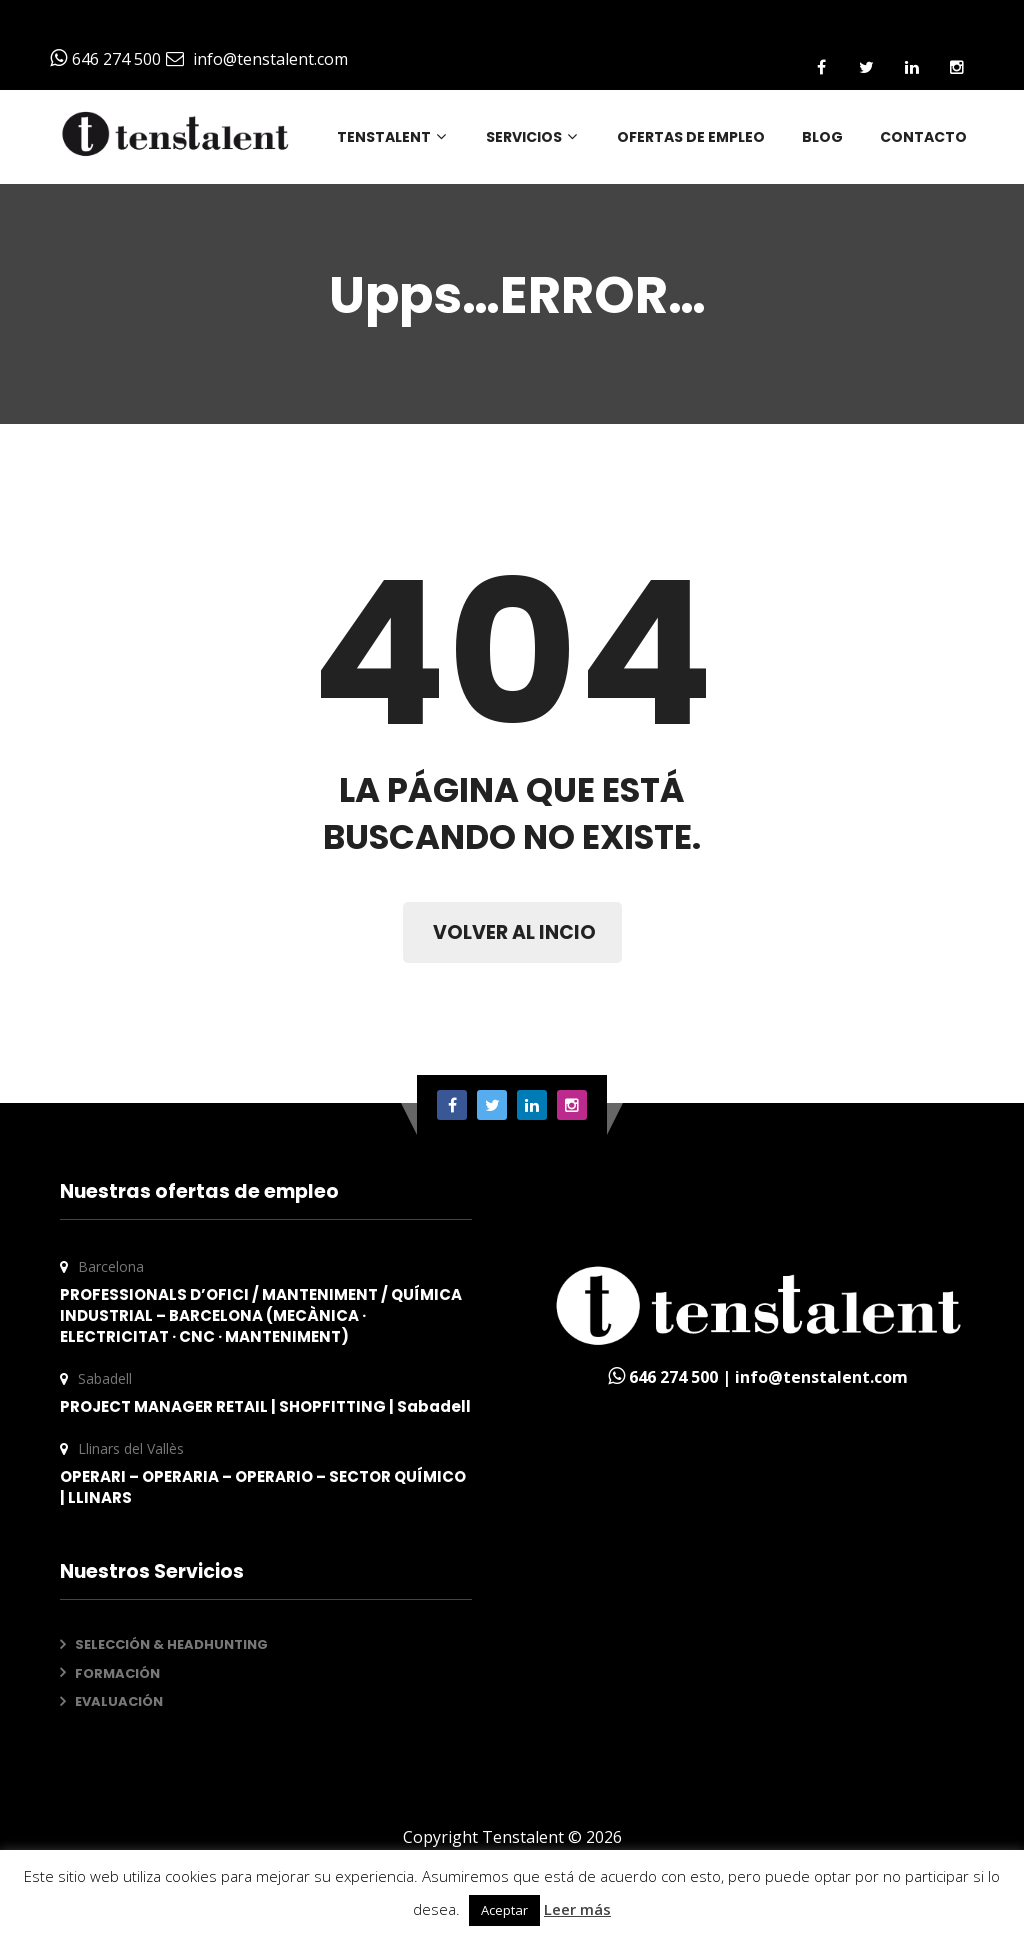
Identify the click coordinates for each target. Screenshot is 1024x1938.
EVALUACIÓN (119, 1701)
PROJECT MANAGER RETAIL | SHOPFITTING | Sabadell (265, 1406)
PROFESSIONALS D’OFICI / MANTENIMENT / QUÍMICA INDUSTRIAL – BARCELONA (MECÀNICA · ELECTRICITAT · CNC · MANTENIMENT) (261, 1315)
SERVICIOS (533, 137)
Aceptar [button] (504, 1910)
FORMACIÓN (117, 1673)
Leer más (577, 1909)
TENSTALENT (393, 137)
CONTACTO (923, 137)
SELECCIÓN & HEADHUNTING (171, 1644)
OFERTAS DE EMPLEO (691, 137)
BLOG (822, 137)
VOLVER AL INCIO (514, 932)
